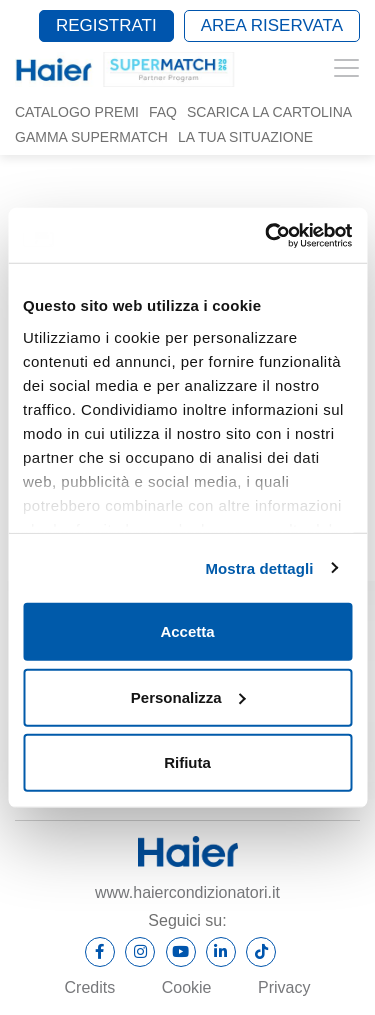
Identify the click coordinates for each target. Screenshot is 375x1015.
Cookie (187, 987)
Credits (90, 987)
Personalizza (188, 696)
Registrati (106, 25)
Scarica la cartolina (269, 112)
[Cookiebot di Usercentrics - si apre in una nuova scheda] (267, 235)
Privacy (284, 987)
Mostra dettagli (259, 567)
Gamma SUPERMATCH (91, 137)
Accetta (187, 631)
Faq (163, 112)
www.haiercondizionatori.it (187, 892)
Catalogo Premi (77, 112)
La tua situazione (245, 137)
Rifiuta (187, 762)
